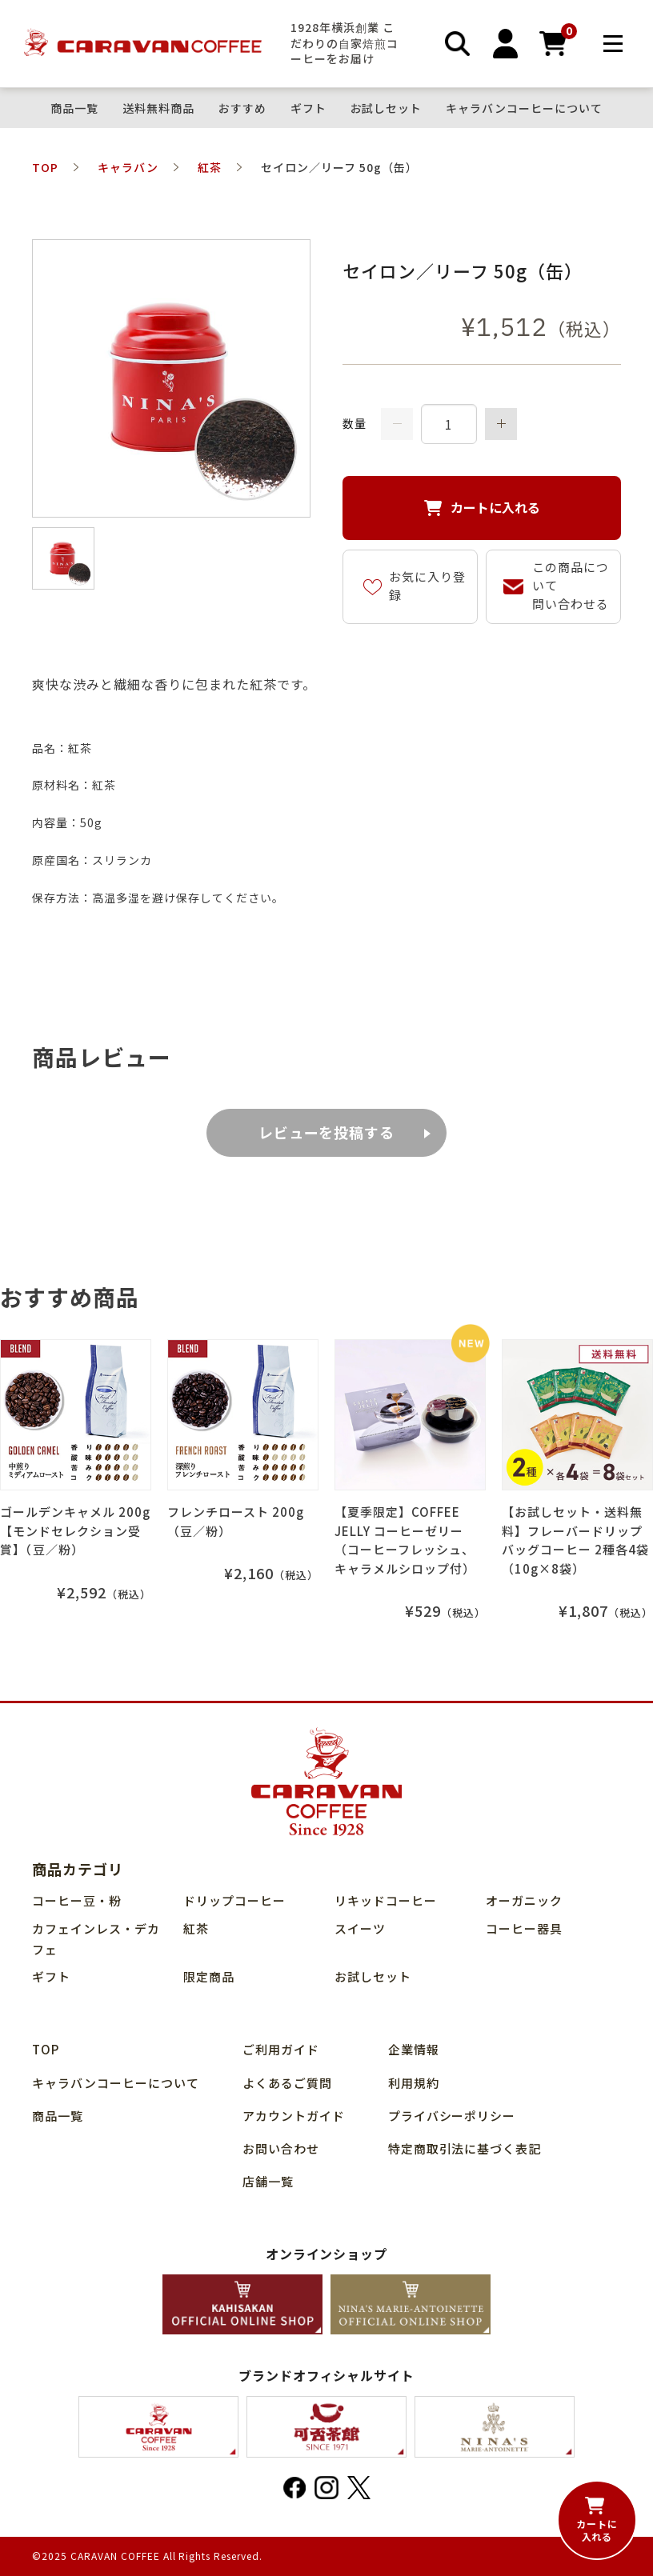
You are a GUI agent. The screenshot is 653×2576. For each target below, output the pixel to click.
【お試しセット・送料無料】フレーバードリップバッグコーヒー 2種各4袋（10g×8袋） (575, 1539)
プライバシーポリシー (452, 2115)
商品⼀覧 (74, 108)
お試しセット (387, 108)
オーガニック (524, 1900)
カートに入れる (495, 507)
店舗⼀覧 (268, 2181)
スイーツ (360, 1928)
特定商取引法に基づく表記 (465, 2148)
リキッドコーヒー (386, 1900)
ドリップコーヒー (234, 1900)
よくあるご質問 (287, 2082)
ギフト (308, 108)
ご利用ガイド (280, 2049)
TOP (45, 2049)
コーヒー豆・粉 (77, 1900)
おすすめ (242, 108)
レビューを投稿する (326, 1132)
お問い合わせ (280, 2148)
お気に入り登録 (427, 585)
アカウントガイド (293, 2115)
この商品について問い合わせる (570, 585)
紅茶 (196, 1928)
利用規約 (413, 2082)
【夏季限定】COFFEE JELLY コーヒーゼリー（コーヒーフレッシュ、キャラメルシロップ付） (405, 1539)
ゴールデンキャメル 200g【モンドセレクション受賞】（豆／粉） (75, 1530)
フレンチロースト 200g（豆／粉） (235, 1520)
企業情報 (413, 2049)
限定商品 (208, 1976)
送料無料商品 (158, 108)
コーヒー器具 (524, 1928)
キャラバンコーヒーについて (524, 108)
